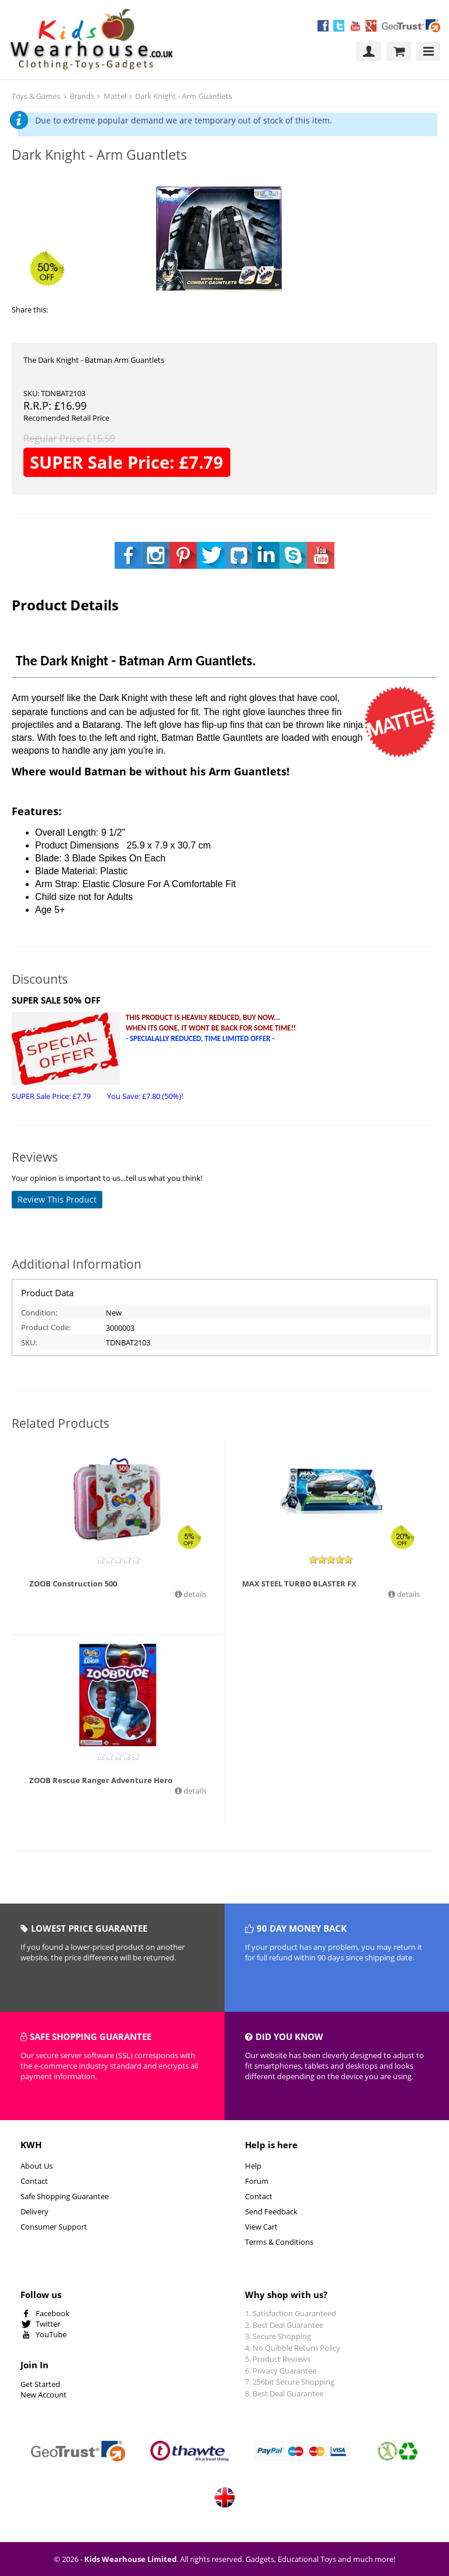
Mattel (114, 96)
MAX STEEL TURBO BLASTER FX (299, 1583)
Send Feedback (271, 2211)
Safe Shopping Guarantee (64, 2196)
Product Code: (46, 1327)
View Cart (261, 2226)
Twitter (48, 2324)
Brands (82, 96)
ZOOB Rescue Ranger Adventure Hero (100, 1780)
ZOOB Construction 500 (73, 1583)
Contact (34, 2181)
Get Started (40, 2384)
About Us (36, 2166)
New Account (43, 2394)
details (194, 1594)
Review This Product (57, 1199)
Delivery (34, 2211)
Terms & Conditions (279, 2242)
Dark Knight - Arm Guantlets (183, 96)
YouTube (51, 2334)
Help (253, 2166)
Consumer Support (53, 2226)
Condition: (39, 1312)
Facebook (53, 2313)
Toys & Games (36, 96)
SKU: (29, 1342)
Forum (256, 2181)
